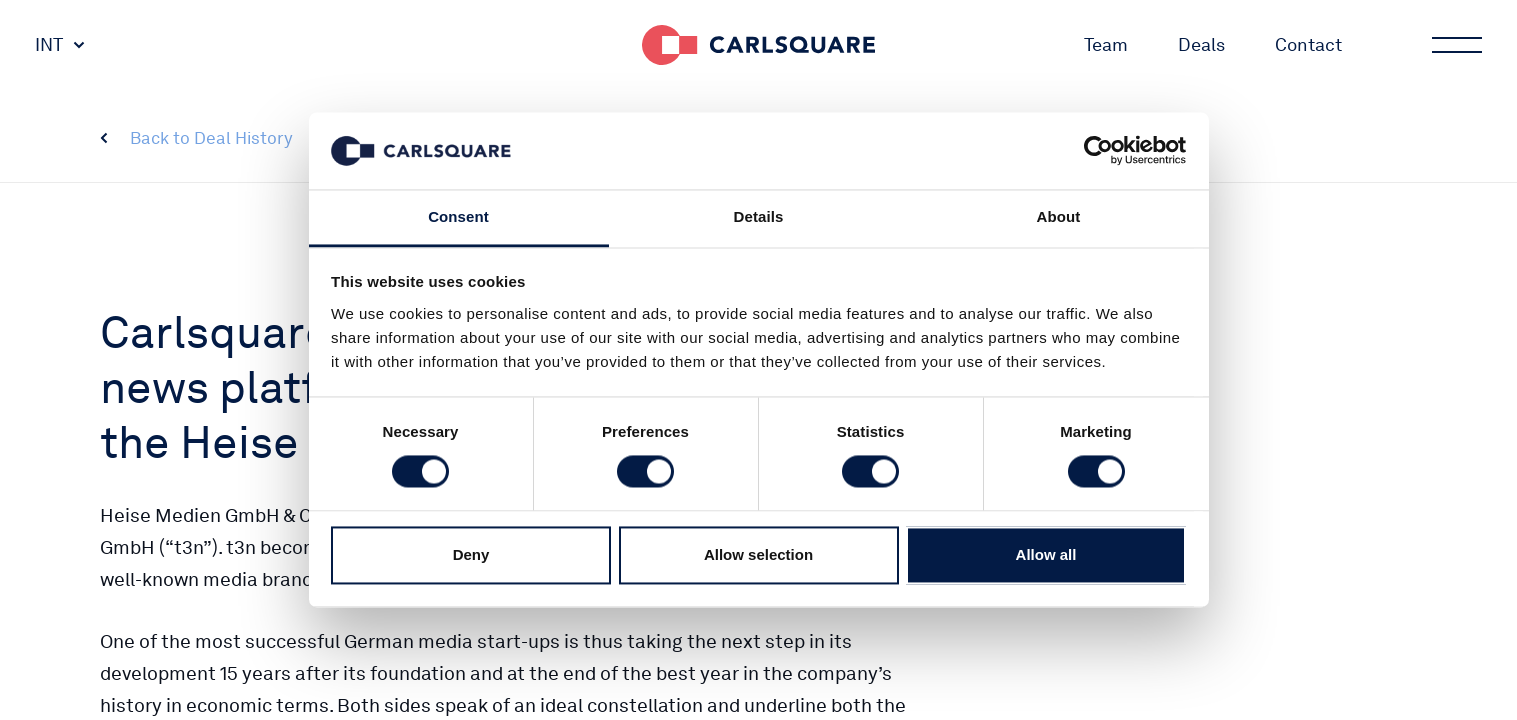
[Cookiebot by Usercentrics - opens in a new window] (1098, 151)
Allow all (1046, 554)
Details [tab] (759, 216)
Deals (1201, 44)
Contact (1308, 44)
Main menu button (1455, 45)
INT (49, 44)
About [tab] (1059, 216)
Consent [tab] (458, 216)
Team (1106, 44)
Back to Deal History (211, 138)
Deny (471, 554)
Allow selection (758, 554)
